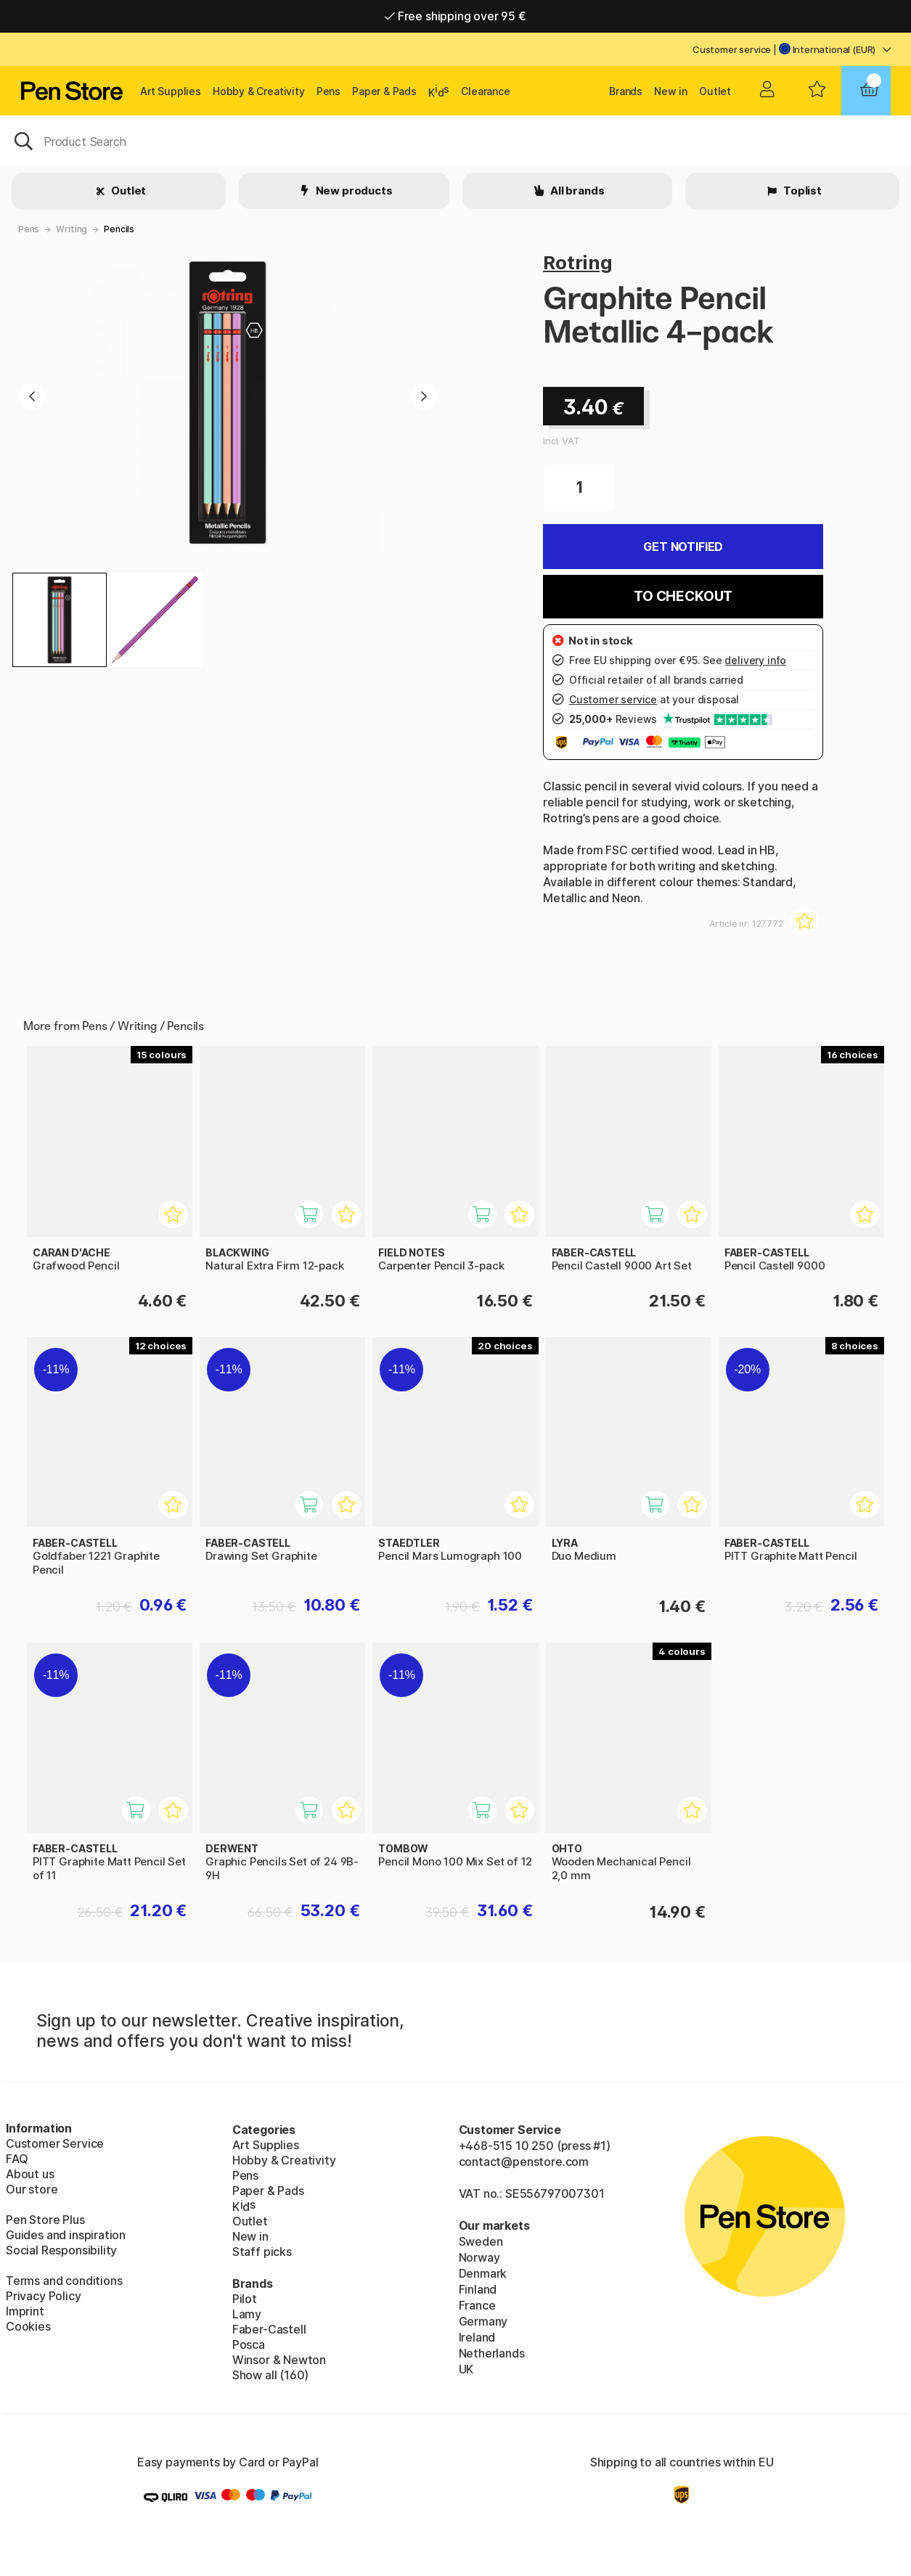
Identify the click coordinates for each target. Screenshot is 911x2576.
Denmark (483, 2273)
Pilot (244, 2298)
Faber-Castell (269, 2329)
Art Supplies (170, 91)
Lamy (246, 2314)
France (477, 2305)
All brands (576, 190)
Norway (479, 2257)
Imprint (25, 2311)
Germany (483, 2321)
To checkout (683, 596)
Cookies (28, 2326)
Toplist (801, 190)
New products (353, 190)
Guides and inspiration (66, 2235)
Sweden (481, 2241)
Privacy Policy (43, 2296)
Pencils (119, 229)
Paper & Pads (384, 91)
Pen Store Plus (45, 2219)
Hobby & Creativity (259, 91)
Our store (31, 2189)
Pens (328, 91)
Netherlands (492, 2353)
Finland (478, 2289)
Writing (71, 229)
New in (670, 91)
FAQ (17, 2158)
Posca (248, 2344)
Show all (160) (270, 2375)
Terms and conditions (64, 2280)
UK (466, 2369)
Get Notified (683, 546)
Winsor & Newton (279, 2359)
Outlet (715, 91)
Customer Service (55, 2143)
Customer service (732, 49)
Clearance (485, 91)
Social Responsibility (61, 2250)
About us (30, 2174)
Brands (625, 91)
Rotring (578, 262)
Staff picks (262, 2251)
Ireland (477, 2337)
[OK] (455, 140)
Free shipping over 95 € (455, 16)
